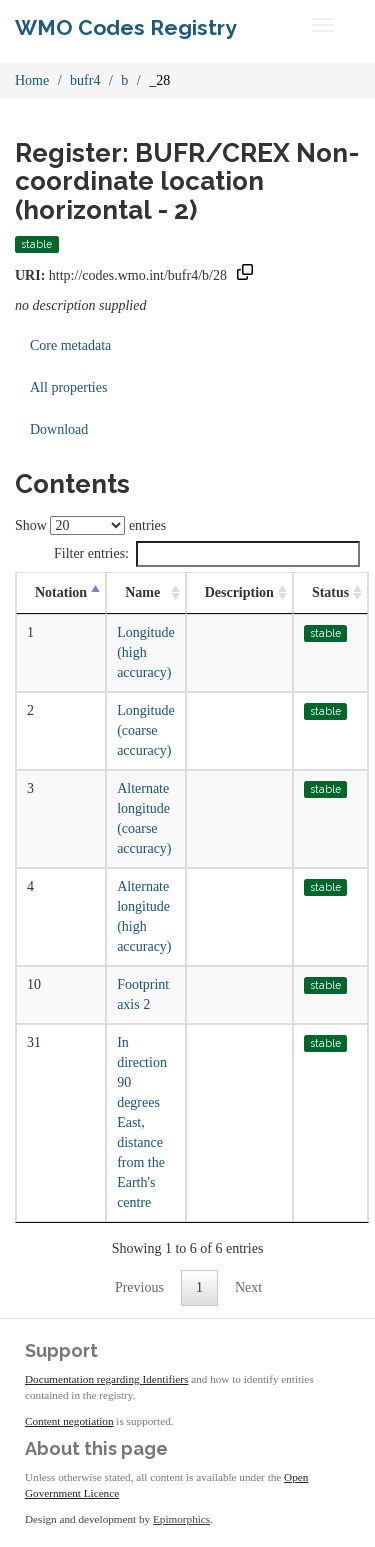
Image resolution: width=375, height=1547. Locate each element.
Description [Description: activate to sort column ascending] (239, 592)
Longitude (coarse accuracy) (146, 730)
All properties (68, 387)
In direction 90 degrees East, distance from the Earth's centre (142, 1122)
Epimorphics (181, 1519)
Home (32, 80)
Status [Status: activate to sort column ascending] (330, 592)
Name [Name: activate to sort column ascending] (142, 592)
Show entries (90, 525)
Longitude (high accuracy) (146, 652)
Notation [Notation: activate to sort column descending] (61, 592)
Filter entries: (207, 554)
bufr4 (85, 80)
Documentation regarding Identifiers (106, 1379)
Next (248, 1287)
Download (59, 429)
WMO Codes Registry (126, 27)
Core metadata (70, 345)
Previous (139, 1287)
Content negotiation (69, 1421)
